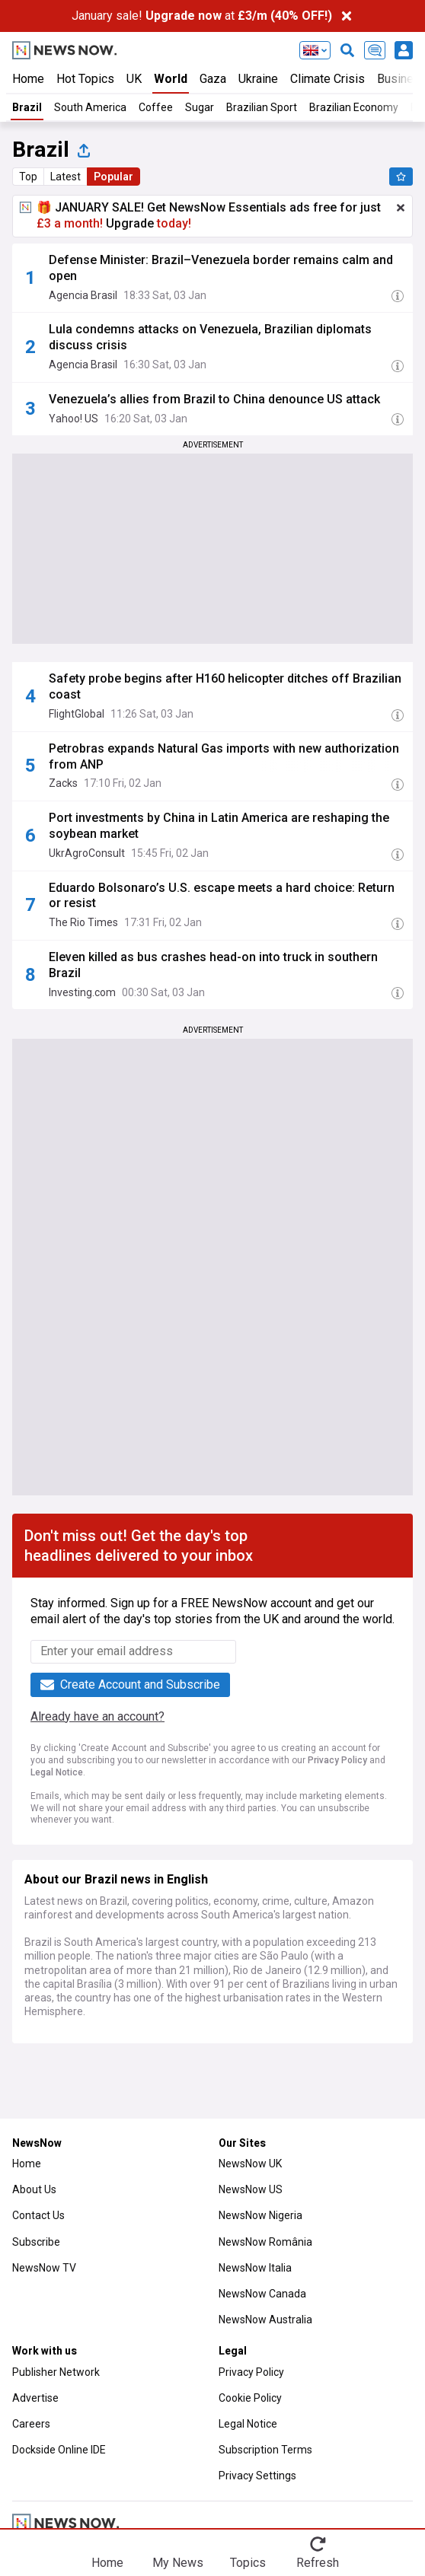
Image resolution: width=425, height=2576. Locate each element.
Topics (248, 2562)
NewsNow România (265, 2242)
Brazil (27, 107)
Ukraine (258, 79)
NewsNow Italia (255, 2268)
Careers (31, 2424)
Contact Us (38, 2215)
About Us (34, 2189)
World (170, 79)
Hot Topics (85, 79)
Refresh (317, 2562)
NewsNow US (251, 2189)
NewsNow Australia (265, 2319)
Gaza (213, 79)
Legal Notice (56, 1772)
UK (134, 79)
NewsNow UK (250, 2163)
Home (28, 79)
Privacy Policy (337, 1760)
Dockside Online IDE (59, 2450)
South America (90, 107)
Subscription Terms (265, 2450)
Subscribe (36, 2242)
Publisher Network (56, 2372)
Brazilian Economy (353, 107)
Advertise (35, 2398)
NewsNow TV (44, 2268)
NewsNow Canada (262, 2294)
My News (177, 2562)
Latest (65, 176)
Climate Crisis (327, 79)
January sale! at (202, 15)
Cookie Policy (250, 2398)
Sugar (199, 107)
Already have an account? (97, 1716)
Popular (113, 176)
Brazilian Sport (261, 107)
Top (28, 176)
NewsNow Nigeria (260, 2215)
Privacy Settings (257, 2475)
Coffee (156, 107)
